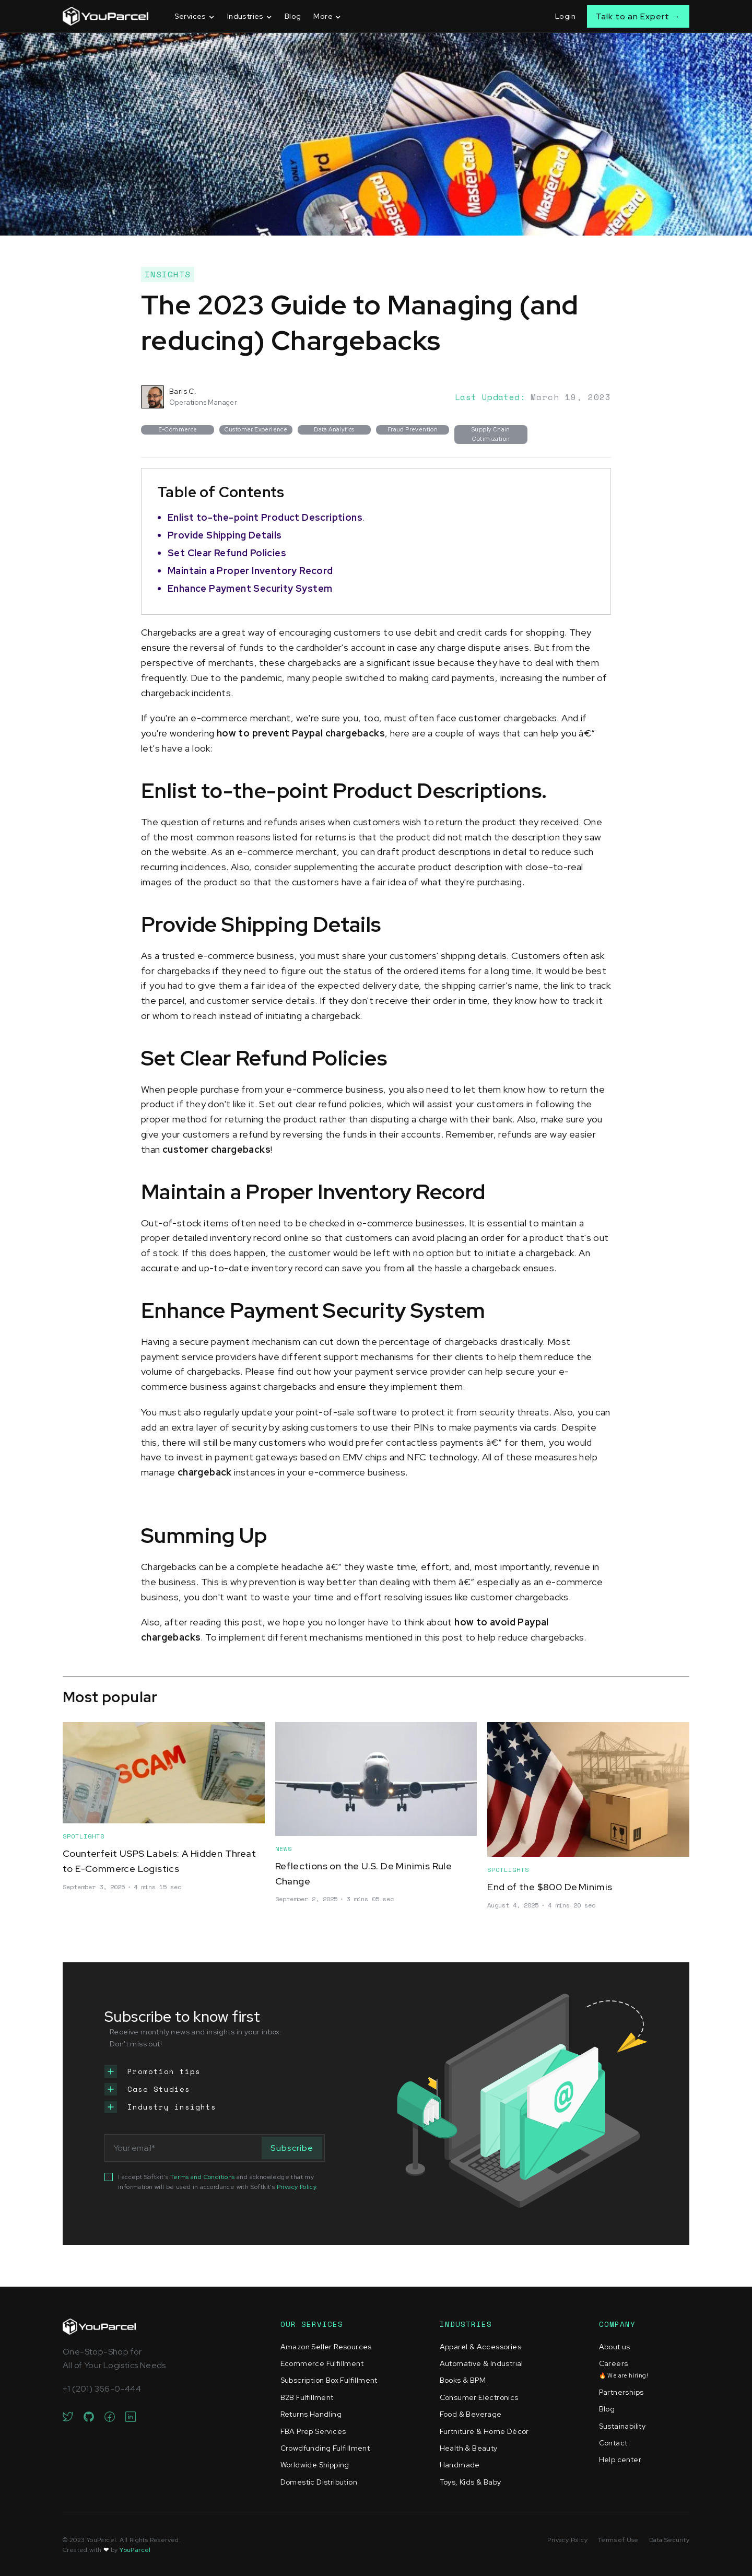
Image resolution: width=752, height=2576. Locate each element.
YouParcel (135, 2550)
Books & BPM (463, 2380)
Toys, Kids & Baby (470, 2482)
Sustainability (622, 2426)
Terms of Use (618, 2540)
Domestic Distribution (318, 2482)
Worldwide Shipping (314, 2464)
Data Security (669, 2540)
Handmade (460, 2464)
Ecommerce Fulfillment (321, 2363)
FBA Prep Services (313, 2431)
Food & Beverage (471, 2414)
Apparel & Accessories (480, 2346)
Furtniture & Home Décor (484, 2431)
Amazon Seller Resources (326, 2346)
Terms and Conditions (202, 2177)
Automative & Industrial (481, 2363)
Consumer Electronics (479, 2397)
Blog (293, 16)
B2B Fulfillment (307, 2397)
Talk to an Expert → (638, 16)
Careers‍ (623, 2369)
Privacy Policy (296, 2187)
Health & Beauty (469, 2448)
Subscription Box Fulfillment (329, 2380)
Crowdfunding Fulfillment (325, 2448)
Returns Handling (311, 2414)
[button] (194, 16)
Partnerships (621, 2392)
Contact (613, 2443)
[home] (105, 16)
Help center (620, 2459)
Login (565, 16)
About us (614, 2346)
